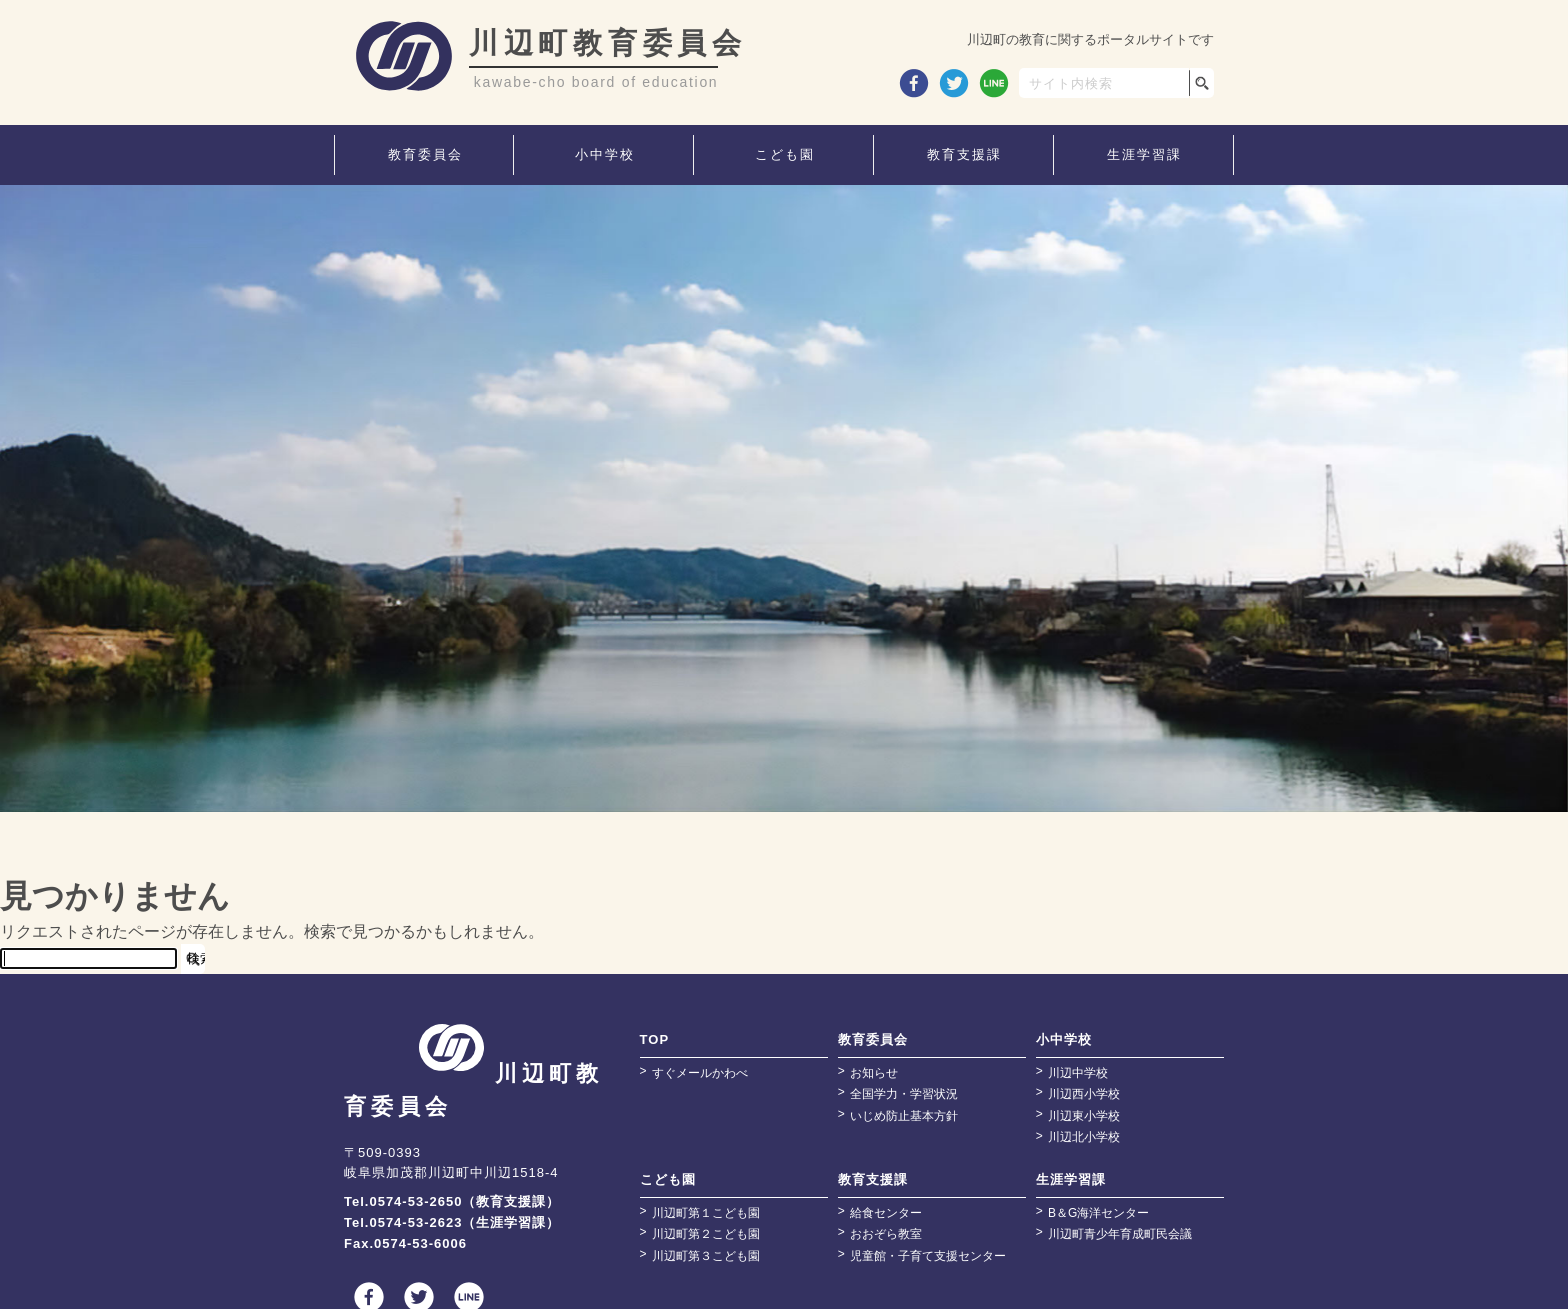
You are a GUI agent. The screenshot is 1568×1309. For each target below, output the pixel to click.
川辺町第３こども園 (706, 1256)
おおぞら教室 (886, 1234)
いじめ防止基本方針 (904, 1116)
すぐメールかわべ (700, 1073)
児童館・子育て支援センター (928, 1256)
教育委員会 (873, 1039)
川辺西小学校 (1084, 1094)
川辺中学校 (1078, 1073)
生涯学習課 (1071, 1179)
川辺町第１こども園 (706, 1213)
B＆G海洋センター (1098, 1213)
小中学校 (1064, 1039)
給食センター (886, 1213)
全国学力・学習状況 (904, 1094)
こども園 (668, 1179)
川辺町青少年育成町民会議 (1120, 1234)
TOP (655, 1039)
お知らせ (874, 1073)
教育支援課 (873, 1179)
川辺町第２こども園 (706, 1234)
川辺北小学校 (1084, 1137)
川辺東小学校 (1084, 1116)
